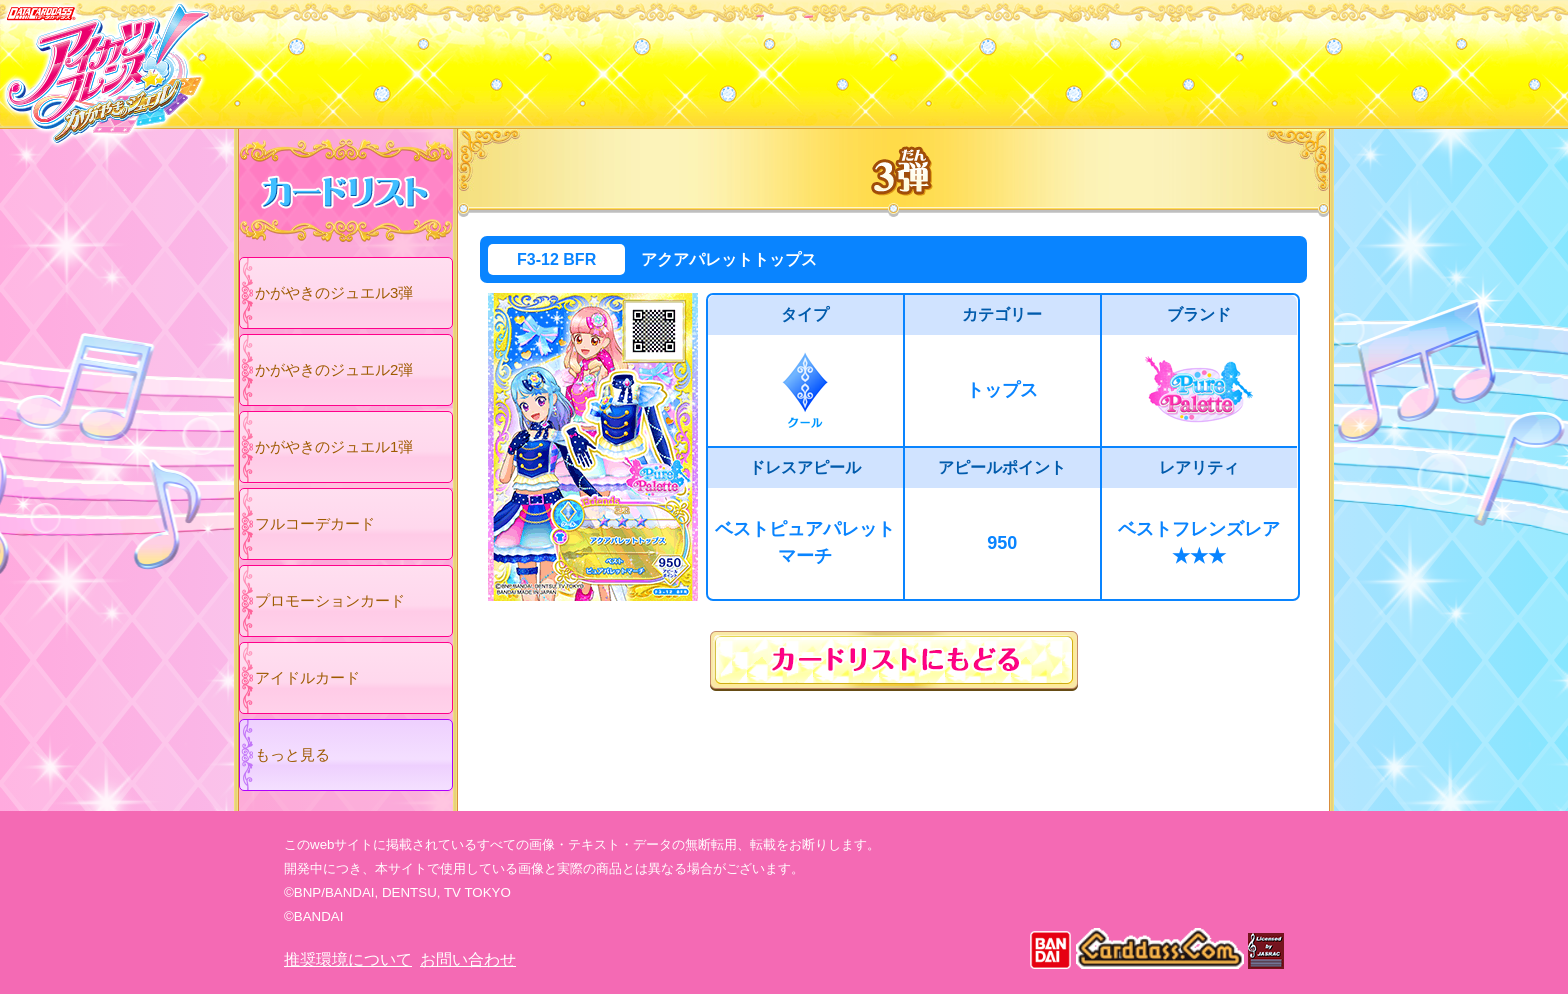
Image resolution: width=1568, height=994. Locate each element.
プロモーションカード (330, 600)
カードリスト (656, 59)
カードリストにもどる (894, 661)
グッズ (911, 59)
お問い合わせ (468, 959)
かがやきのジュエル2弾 (334, 369)
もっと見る (292, 754)
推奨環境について (348, 959)
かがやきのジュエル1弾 (334, 446)
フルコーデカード (315, 523)
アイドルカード (307, 677)
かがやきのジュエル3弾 (334, 292)
